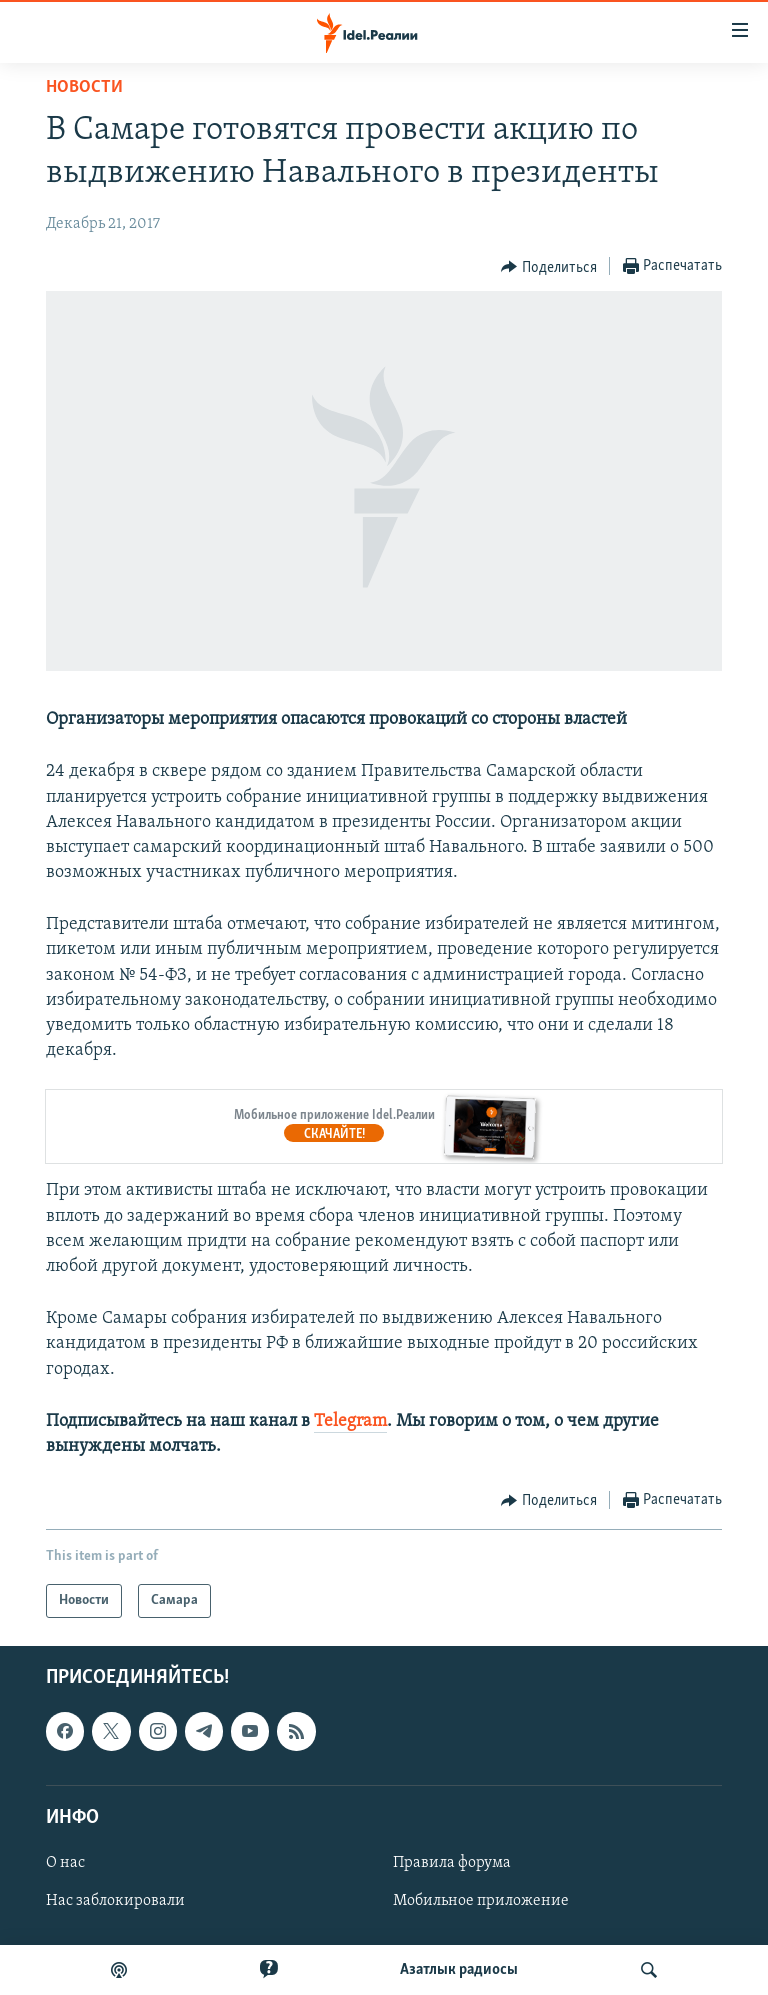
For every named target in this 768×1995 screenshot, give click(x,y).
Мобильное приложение (481, 1901)
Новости (84, 87)
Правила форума (452, 1863)
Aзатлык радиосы (459, 1970)
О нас (65, 1863)
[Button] (549, 267)
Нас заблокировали (115, 1901)
